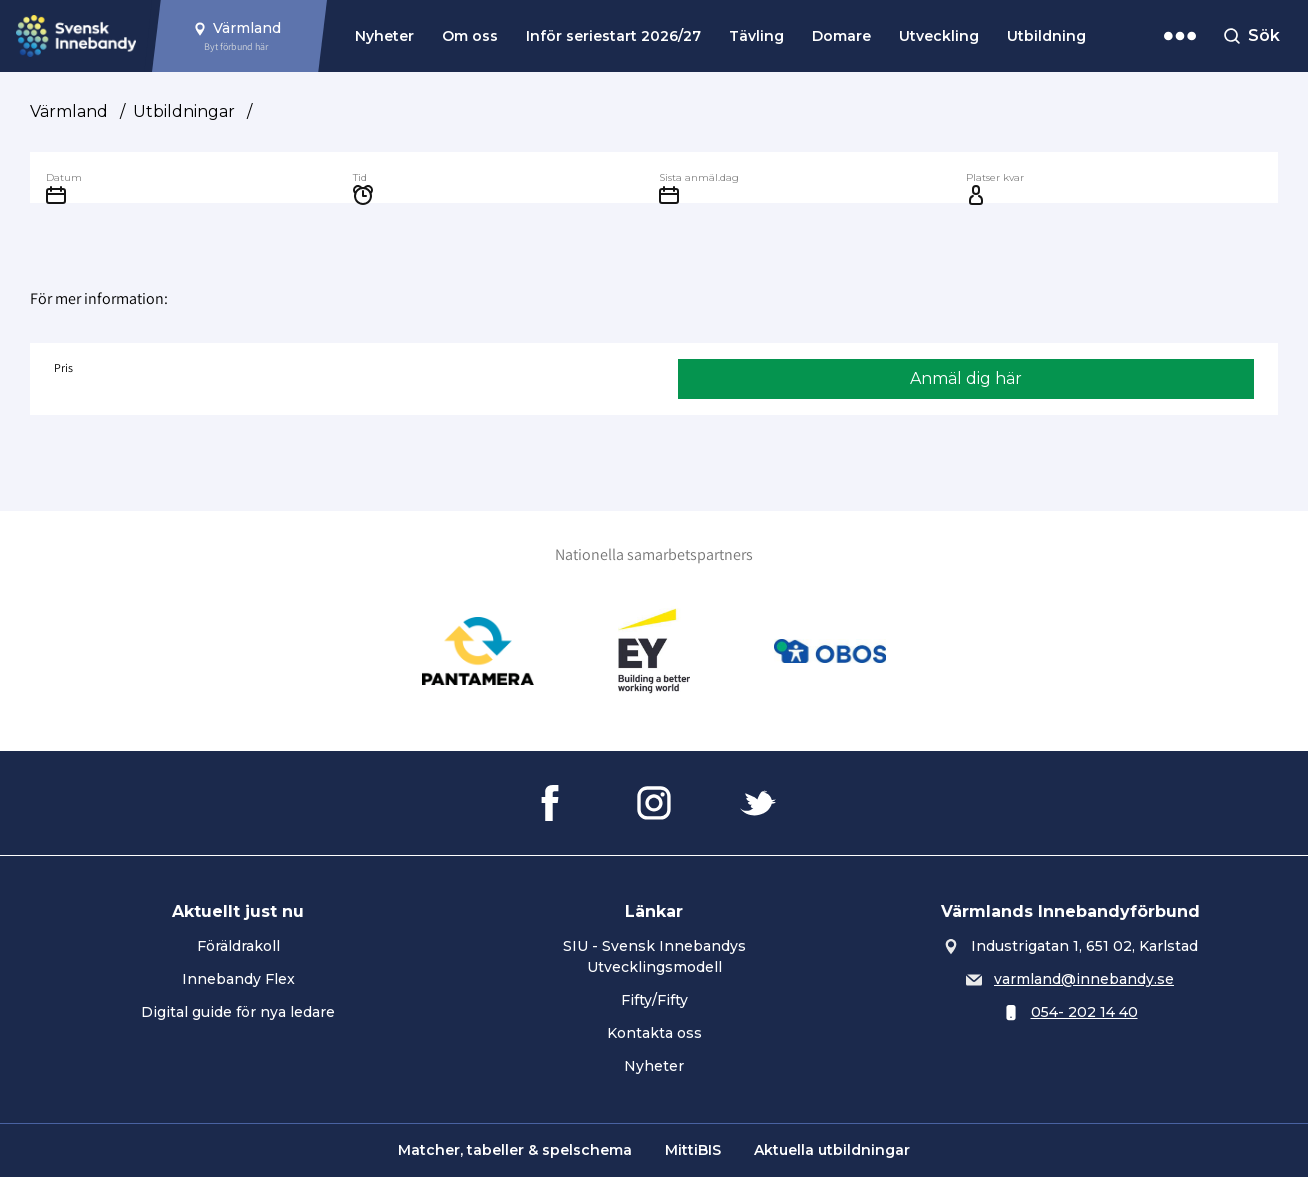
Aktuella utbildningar (832, 1150)
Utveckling (939, 36)
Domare (841, 36)
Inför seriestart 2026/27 (613, 36)
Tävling (756, 36)
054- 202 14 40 (1084, 1012)
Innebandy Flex (238, 979)
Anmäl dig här (966, 378)
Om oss (470, 36)
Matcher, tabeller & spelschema (515, 1150)
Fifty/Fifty (654, 1000)
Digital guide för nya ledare (238, 1012)
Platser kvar (995, 177)
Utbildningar (184, 111)
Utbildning (1046, 36)
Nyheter (384, 36)
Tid (360, 177)
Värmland (69, 111)
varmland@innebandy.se (1084, 979)
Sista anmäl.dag (699, 177)
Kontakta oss (654, 1033)
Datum (64, 177)
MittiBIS (693, 1150)
